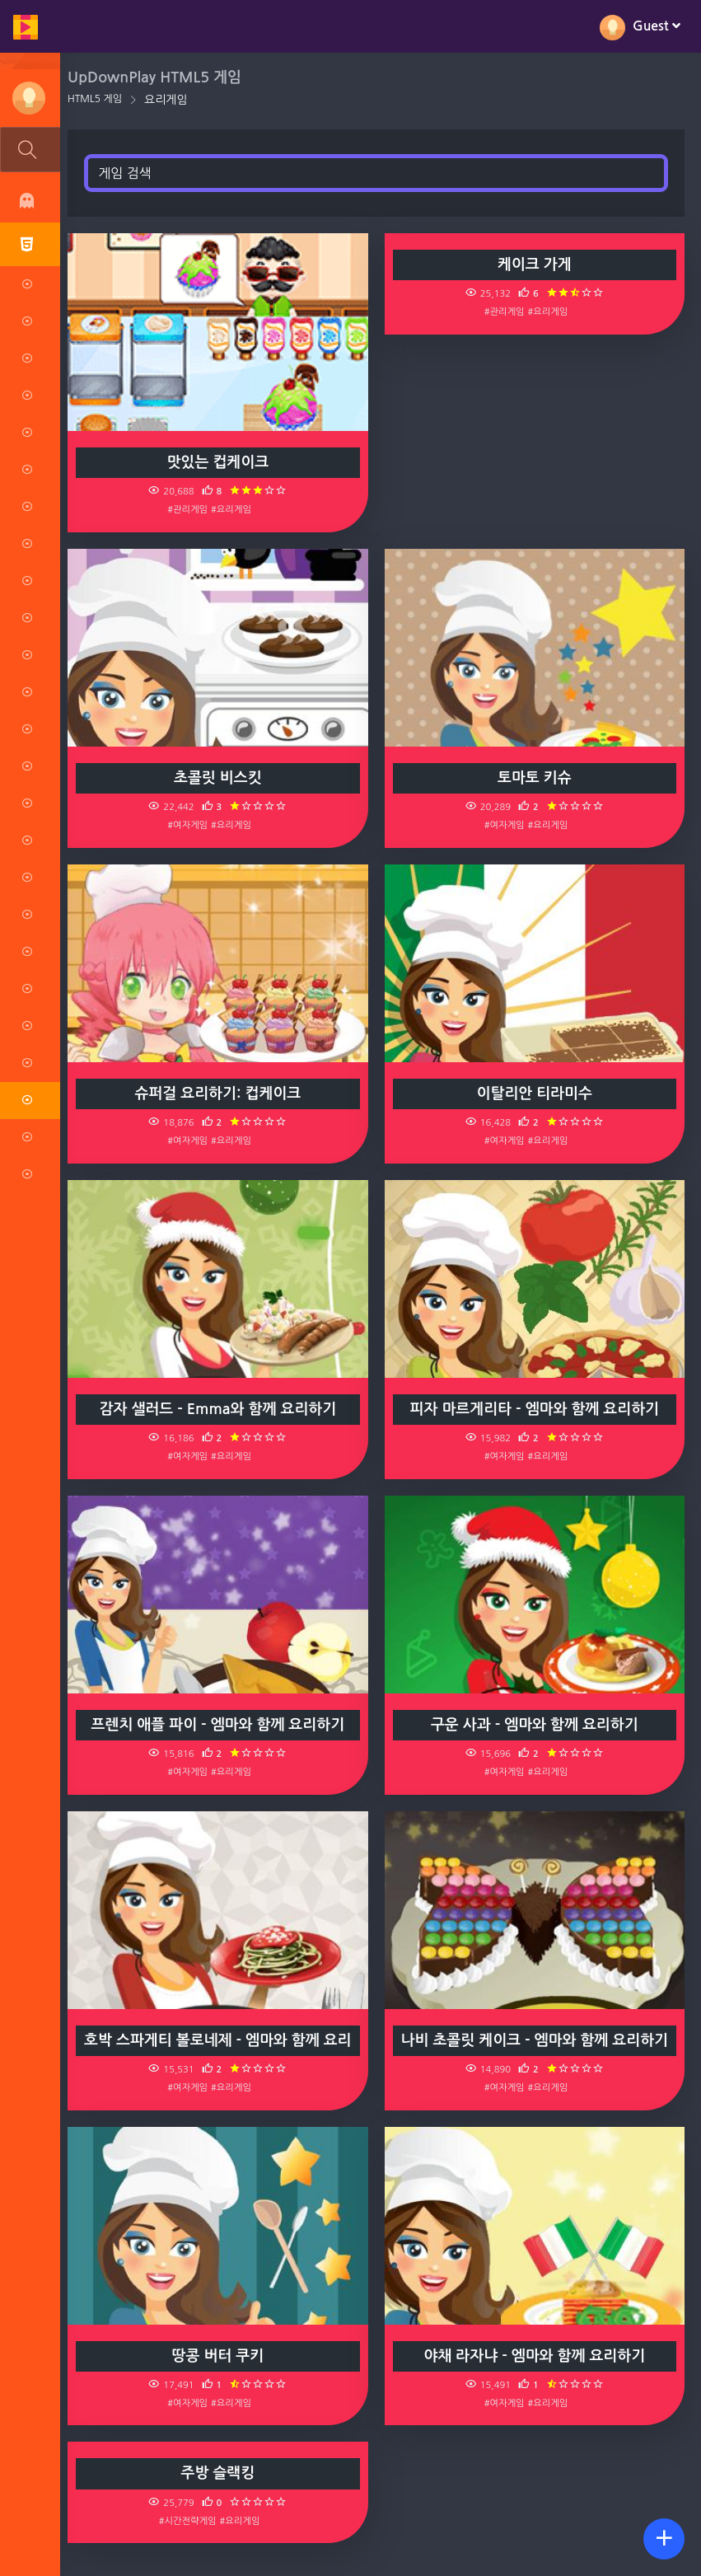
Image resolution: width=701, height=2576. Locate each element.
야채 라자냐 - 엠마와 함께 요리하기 (535, 2356)
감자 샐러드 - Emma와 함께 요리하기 (220, 1409)
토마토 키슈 (535, 777)
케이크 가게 (535, 264)
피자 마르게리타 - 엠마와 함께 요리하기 (534, 1409)
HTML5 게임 (97, 99)
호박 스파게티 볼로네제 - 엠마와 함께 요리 (219, 2040)
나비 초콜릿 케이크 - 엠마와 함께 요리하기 (534, 2040)
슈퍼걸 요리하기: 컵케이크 (220, 1093)
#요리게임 (233, 509)
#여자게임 (190, 825)
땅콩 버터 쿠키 (220, 2356)
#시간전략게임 (189, 2521)
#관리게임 (190, 509)
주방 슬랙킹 (220, 2473)
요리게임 (168, 99)
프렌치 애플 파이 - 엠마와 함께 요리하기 (220, 1724)
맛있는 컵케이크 (219, 462)
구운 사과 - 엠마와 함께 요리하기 (535, 1724)
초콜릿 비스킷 (219, 777)
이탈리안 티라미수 (534, 1093)
